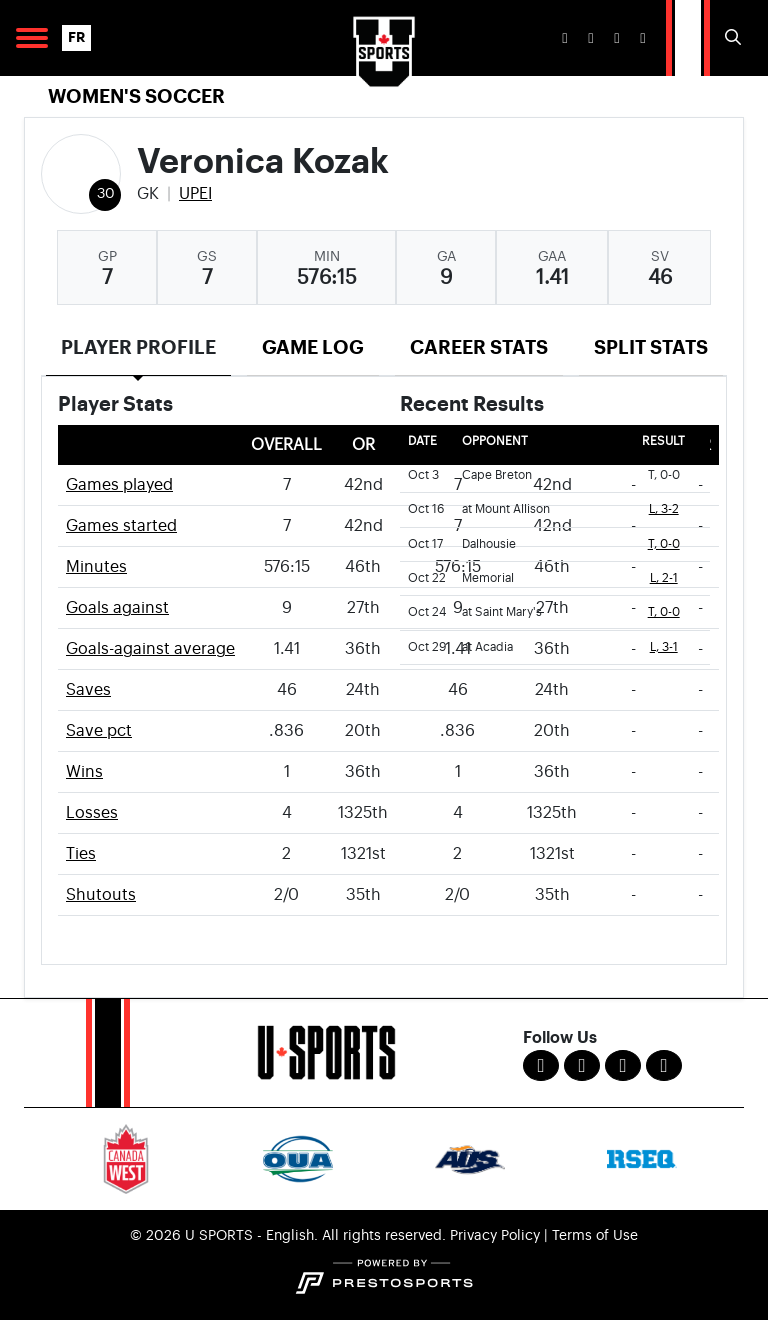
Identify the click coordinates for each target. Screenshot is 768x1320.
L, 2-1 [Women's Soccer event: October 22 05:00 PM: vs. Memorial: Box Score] (664, 578)
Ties (81, 854)
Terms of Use (595, 1236)
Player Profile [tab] (138, 347)
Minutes (96, 567)
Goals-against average (150, 649)
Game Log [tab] (313, 347)
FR (76, 37)
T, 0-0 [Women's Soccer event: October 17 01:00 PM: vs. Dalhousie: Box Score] (664, 544)
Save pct (99, 731)
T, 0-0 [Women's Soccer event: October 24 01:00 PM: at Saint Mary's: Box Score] (664, 612)
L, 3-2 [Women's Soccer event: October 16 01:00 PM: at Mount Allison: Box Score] (664, 509)
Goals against (117, 608)
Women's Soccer (136, 96)
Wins (84, 772)
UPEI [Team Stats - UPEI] (195, 194)
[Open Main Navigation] (32, 38)
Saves (88, 690)
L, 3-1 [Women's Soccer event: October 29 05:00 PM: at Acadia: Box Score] (664, 647)
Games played (119, 485)
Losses (92, 813)
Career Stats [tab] (479, 347)
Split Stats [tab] (651, 347)
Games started (121, 526)
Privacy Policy (495, 1236)
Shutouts (101, 895)
